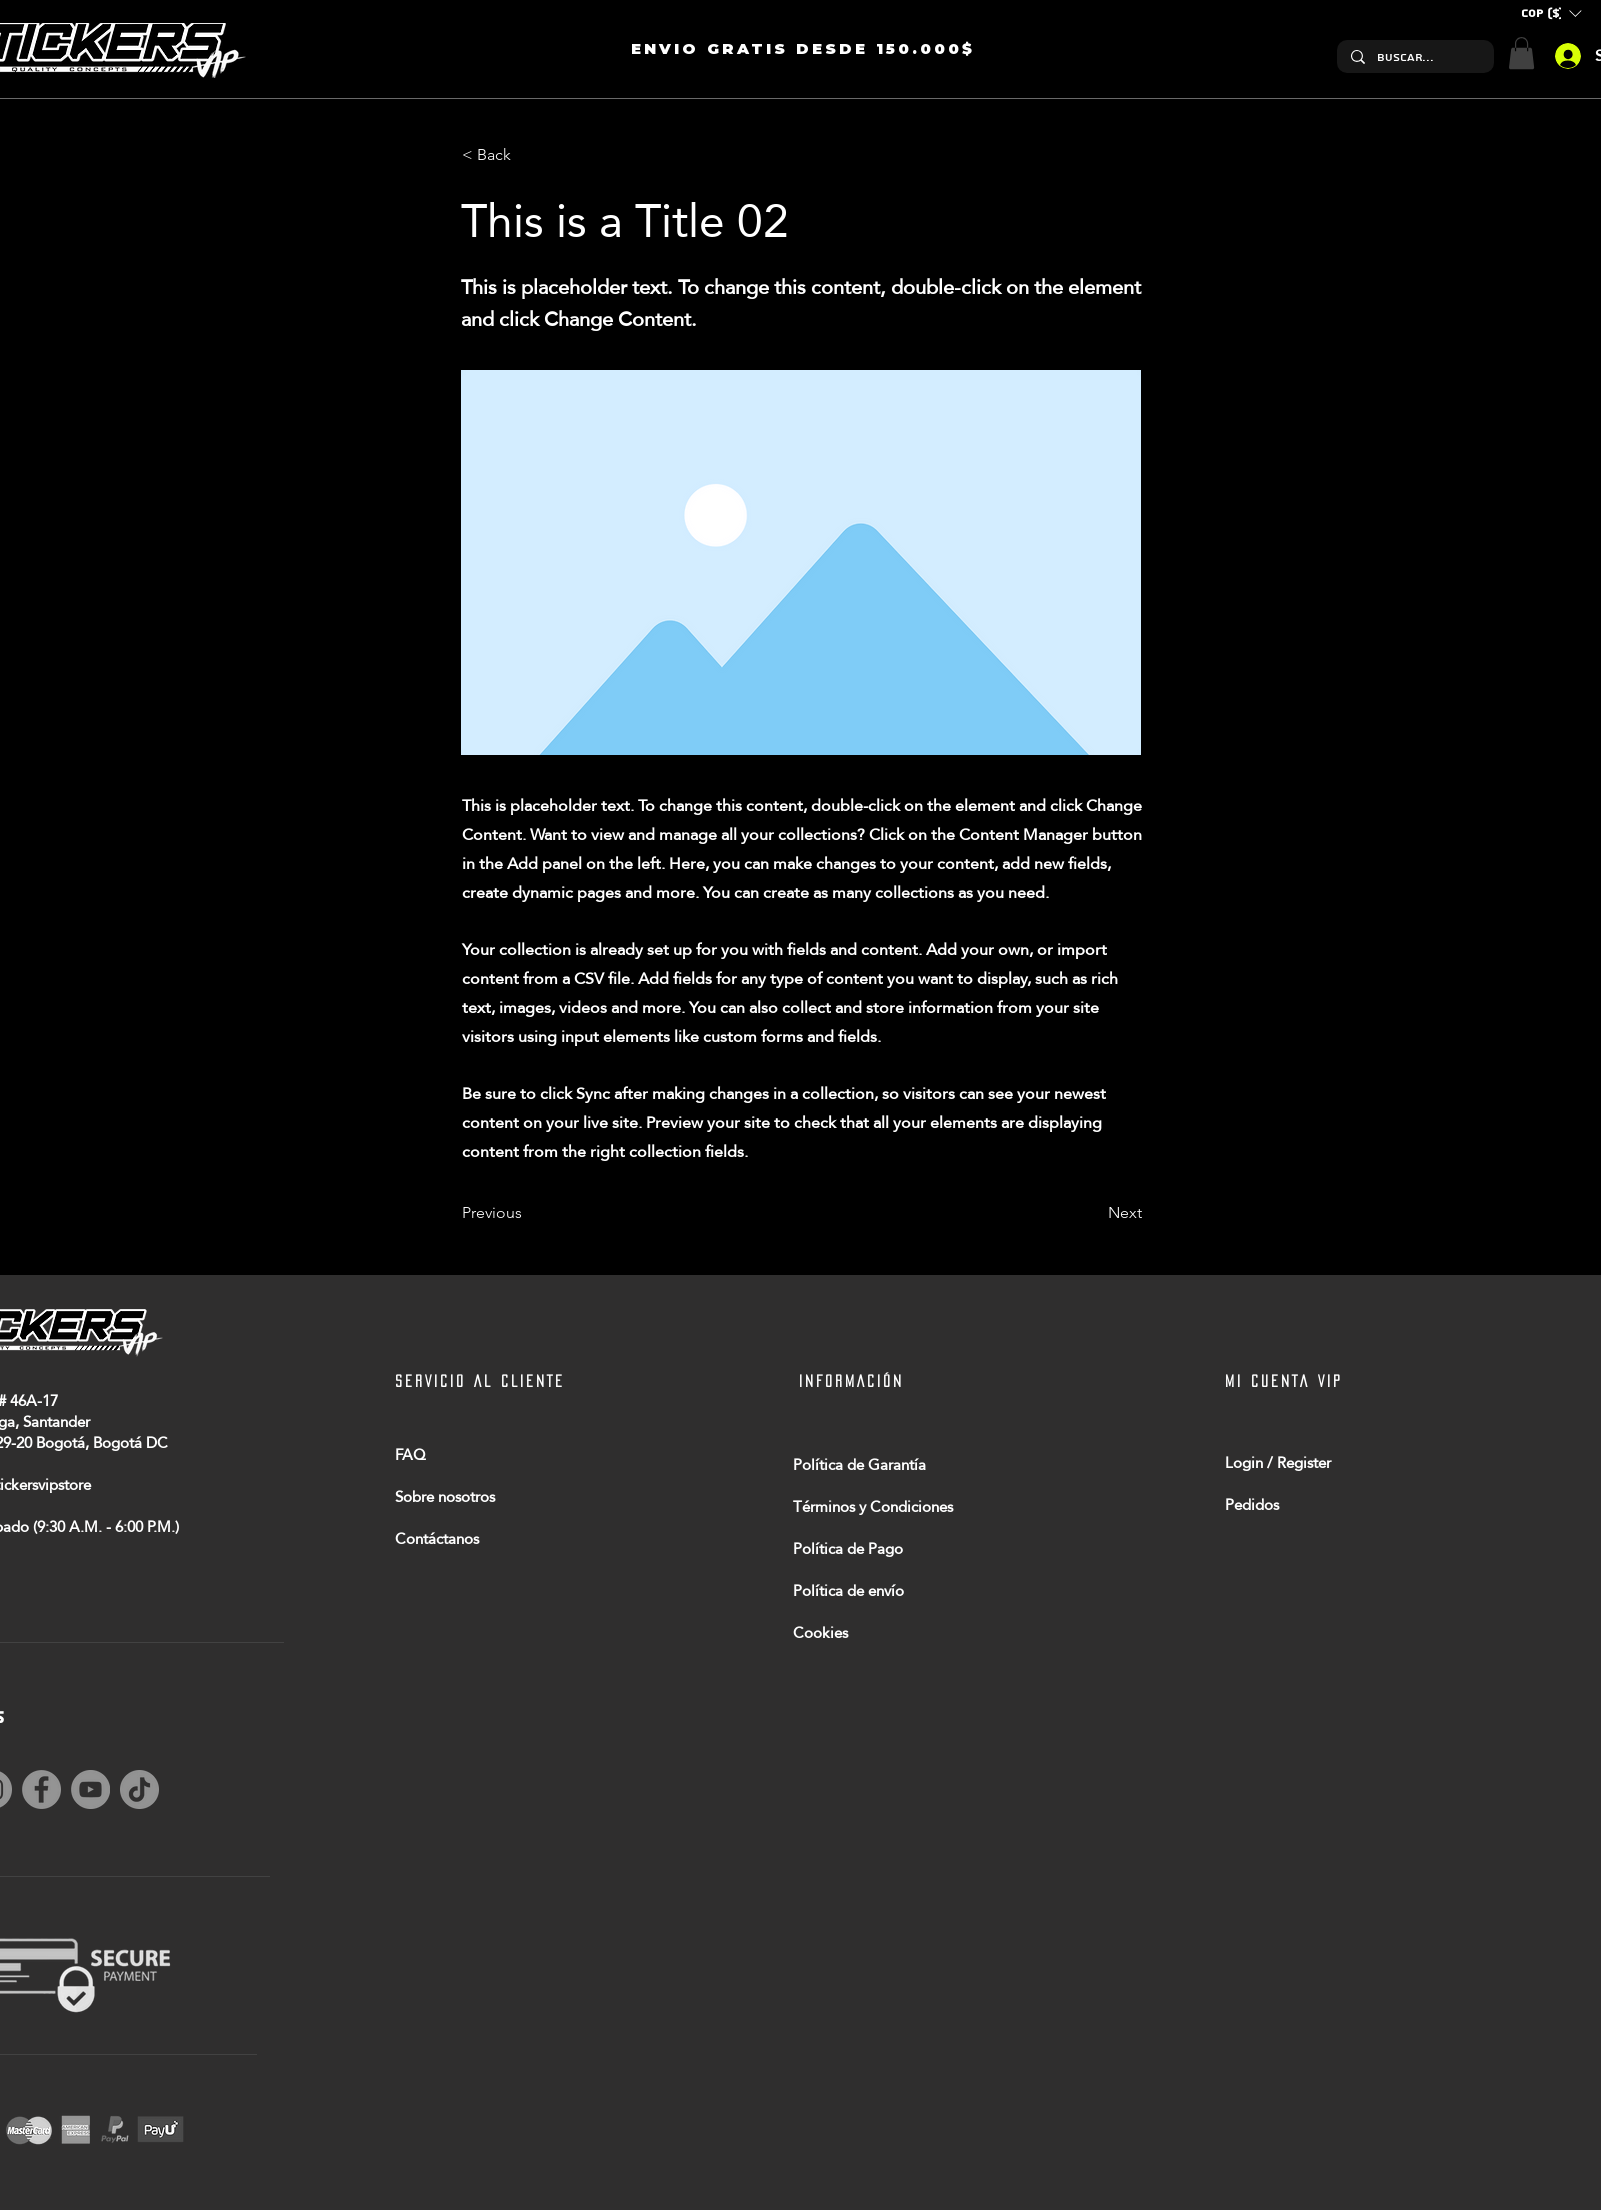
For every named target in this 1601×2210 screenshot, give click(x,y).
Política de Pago (848, 1548)
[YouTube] (90, 1789)
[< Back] (528, 155)
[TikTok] (139, 1789)
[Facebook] (41, 1789)
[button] (1551, 13)
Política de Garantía (859, 1464)
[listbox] (1551, 13)
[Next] (1092, 1213)
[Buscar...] (1414, 58)
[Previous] (528, 1213)
